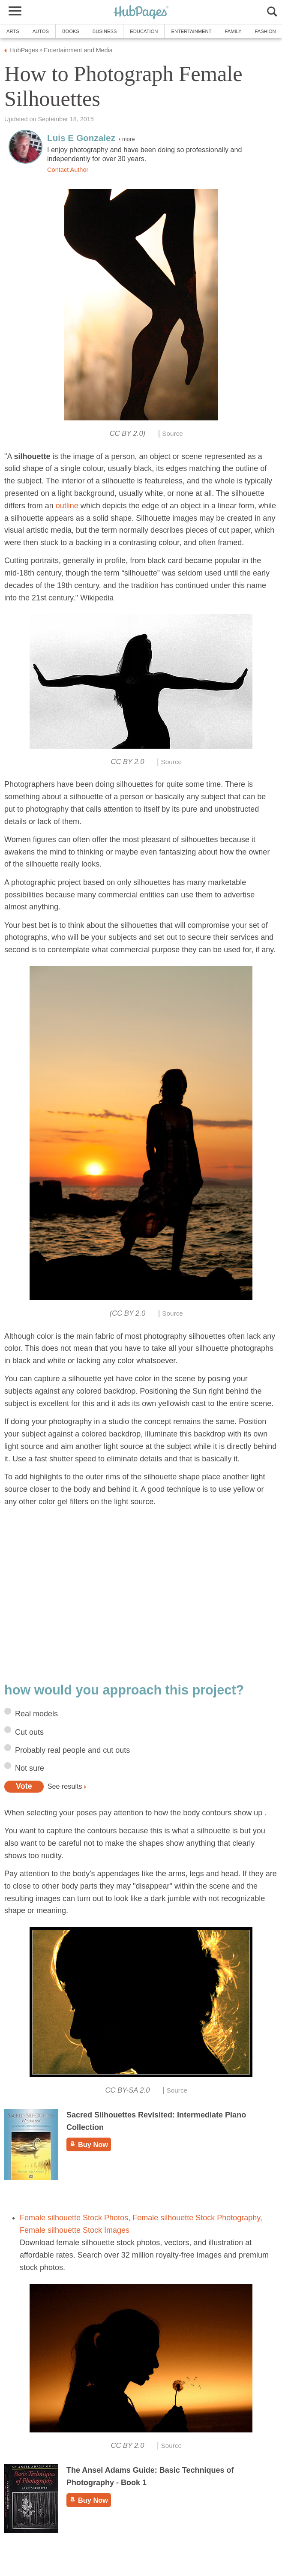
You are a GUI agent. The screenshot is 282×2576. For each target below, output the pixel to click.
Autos (41, 31)
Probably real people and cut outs (72, 1750)
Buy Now (88, 2144)
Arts (12, 31)
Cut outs (29, 1732)
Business (105, 31)
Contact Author (67, 169)
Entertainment (191, 31)
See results (65, 1786)
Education (144, 31)
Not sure (29, 1768)
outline (67, 505)
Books (70, 31)
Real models (36, 1713)
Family (233, 31)
